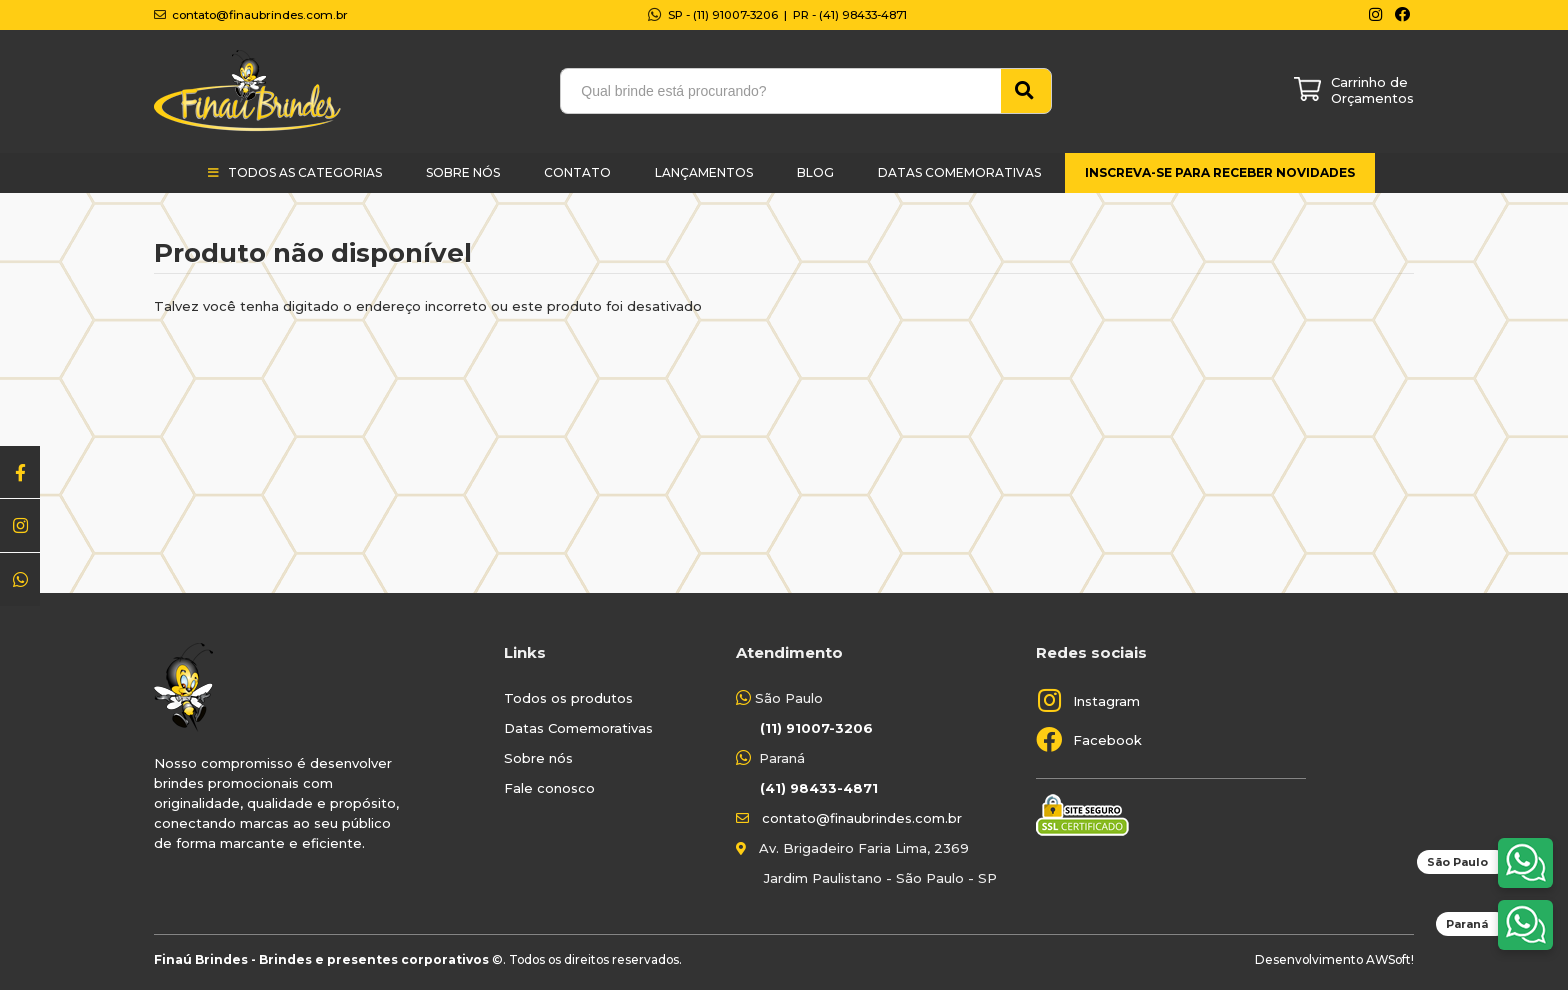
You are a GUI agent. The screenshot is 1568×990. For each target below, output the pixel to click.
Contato (577, 172)
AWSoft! (1390, 959)
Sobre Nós (463, 172)
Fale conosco (549, 788)
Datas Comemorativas (959, 172)
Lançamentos (704, 172)
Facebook (1107, 740)
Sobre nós (538, 758)
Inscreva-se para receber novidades (1220, 172)
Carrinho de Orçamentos (1372, 90)
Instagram (1106, 701)
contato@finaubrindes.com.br (862, 818)
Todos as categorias (305, 172)
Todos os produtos (568, 698)
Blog (815, 172)
